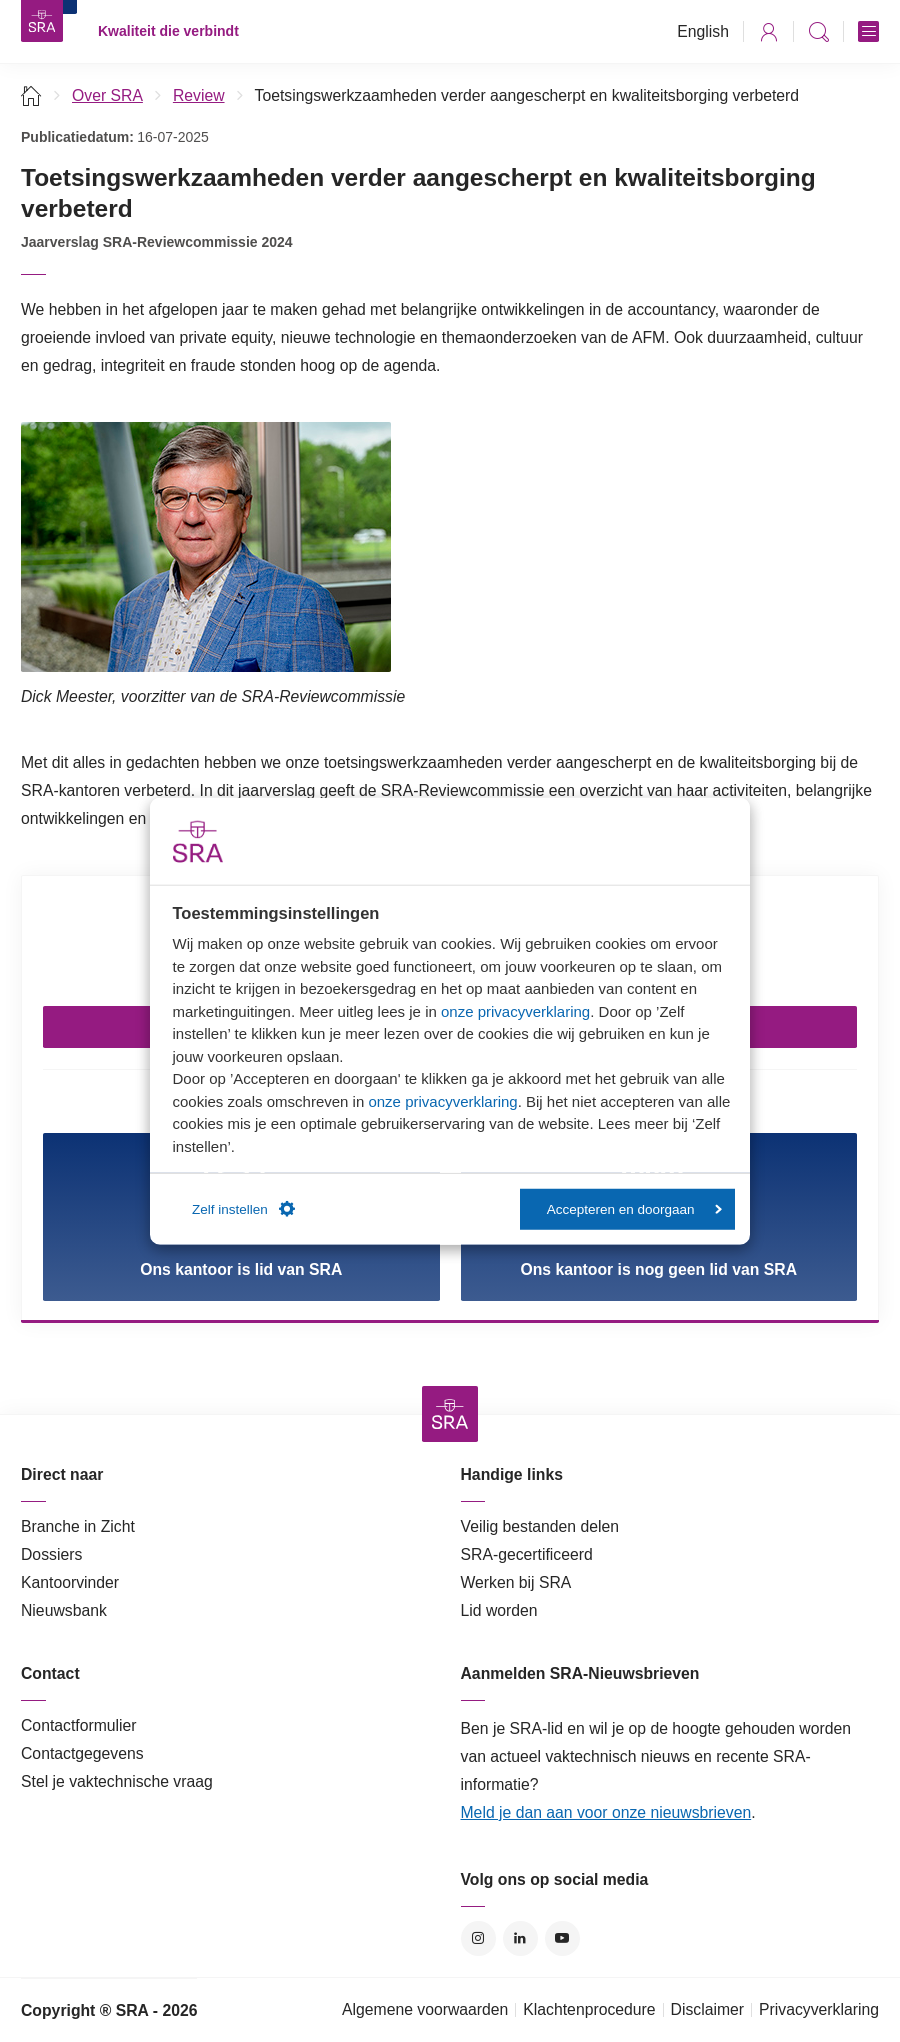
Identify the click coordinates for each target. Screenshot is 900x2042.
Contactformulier (79, 1725)
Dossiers (51, 1554)
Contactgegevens (82, 1753)
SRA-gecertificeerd (527, 1554)
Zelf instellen (243, 1209)
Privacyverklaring (819, 2009)
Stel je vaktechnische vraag (117, 1781)
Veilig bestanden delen (540, 1526)
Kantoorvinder (70, 1582)
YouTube (562, 1938)
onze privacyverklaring (515, 1010)
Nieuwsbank (64, 1610)
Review (199, 95)
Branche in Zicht (78, 1526)
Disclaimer (708, 2009)
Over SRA (107, 95)
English (703, 31)
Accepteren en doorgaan (634, 1208)
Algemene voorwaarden (425, 2009)
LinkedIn (520, 1938)
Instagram (478, 1938)
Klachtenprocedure (589, 2009)
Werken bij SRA (516, 1582)
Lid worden (499, 1610)
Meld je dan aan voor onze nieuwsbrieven (606, 1812)
